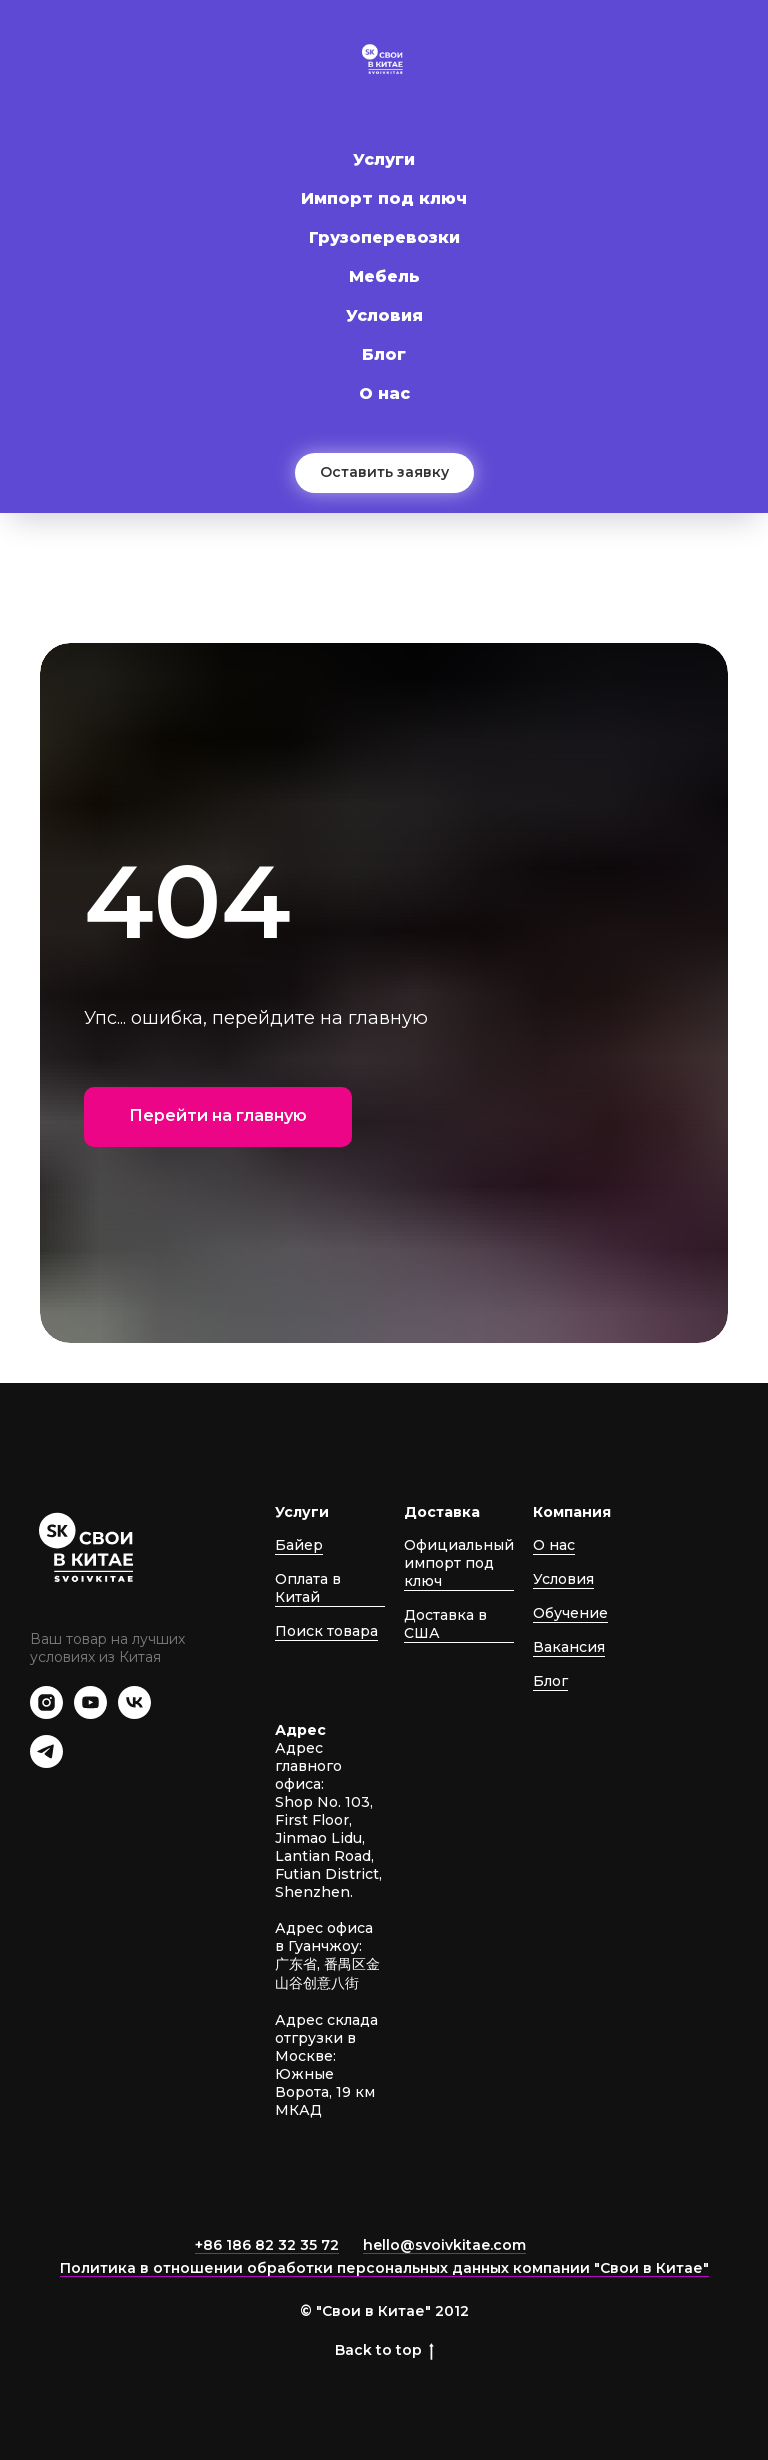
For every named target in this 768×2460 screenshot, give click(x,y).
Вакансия (569, 1647)
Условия (384, 315)
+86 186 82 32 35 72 (267, 2245)
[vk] (134, 1713)
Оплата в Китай (308, 1588)
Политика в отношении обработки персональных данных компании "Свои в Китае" (384, 2268)
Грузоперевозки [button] (384, 237)
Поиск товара (326, 1631)
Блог (384, 354)
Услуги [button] (384, 159)
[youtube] (90, 1713)
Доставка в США (445, 1624)
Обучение (570, 1613)
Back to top (384, 2350)
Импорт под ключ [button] (384, 198)
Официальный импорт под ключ (459, 1563)
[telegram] (46, 1762)
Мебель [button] (384, 276)
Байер (299, 1545)
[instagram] (46, 1713)
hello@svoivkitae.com (444, 2245)
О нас (384, 393)
